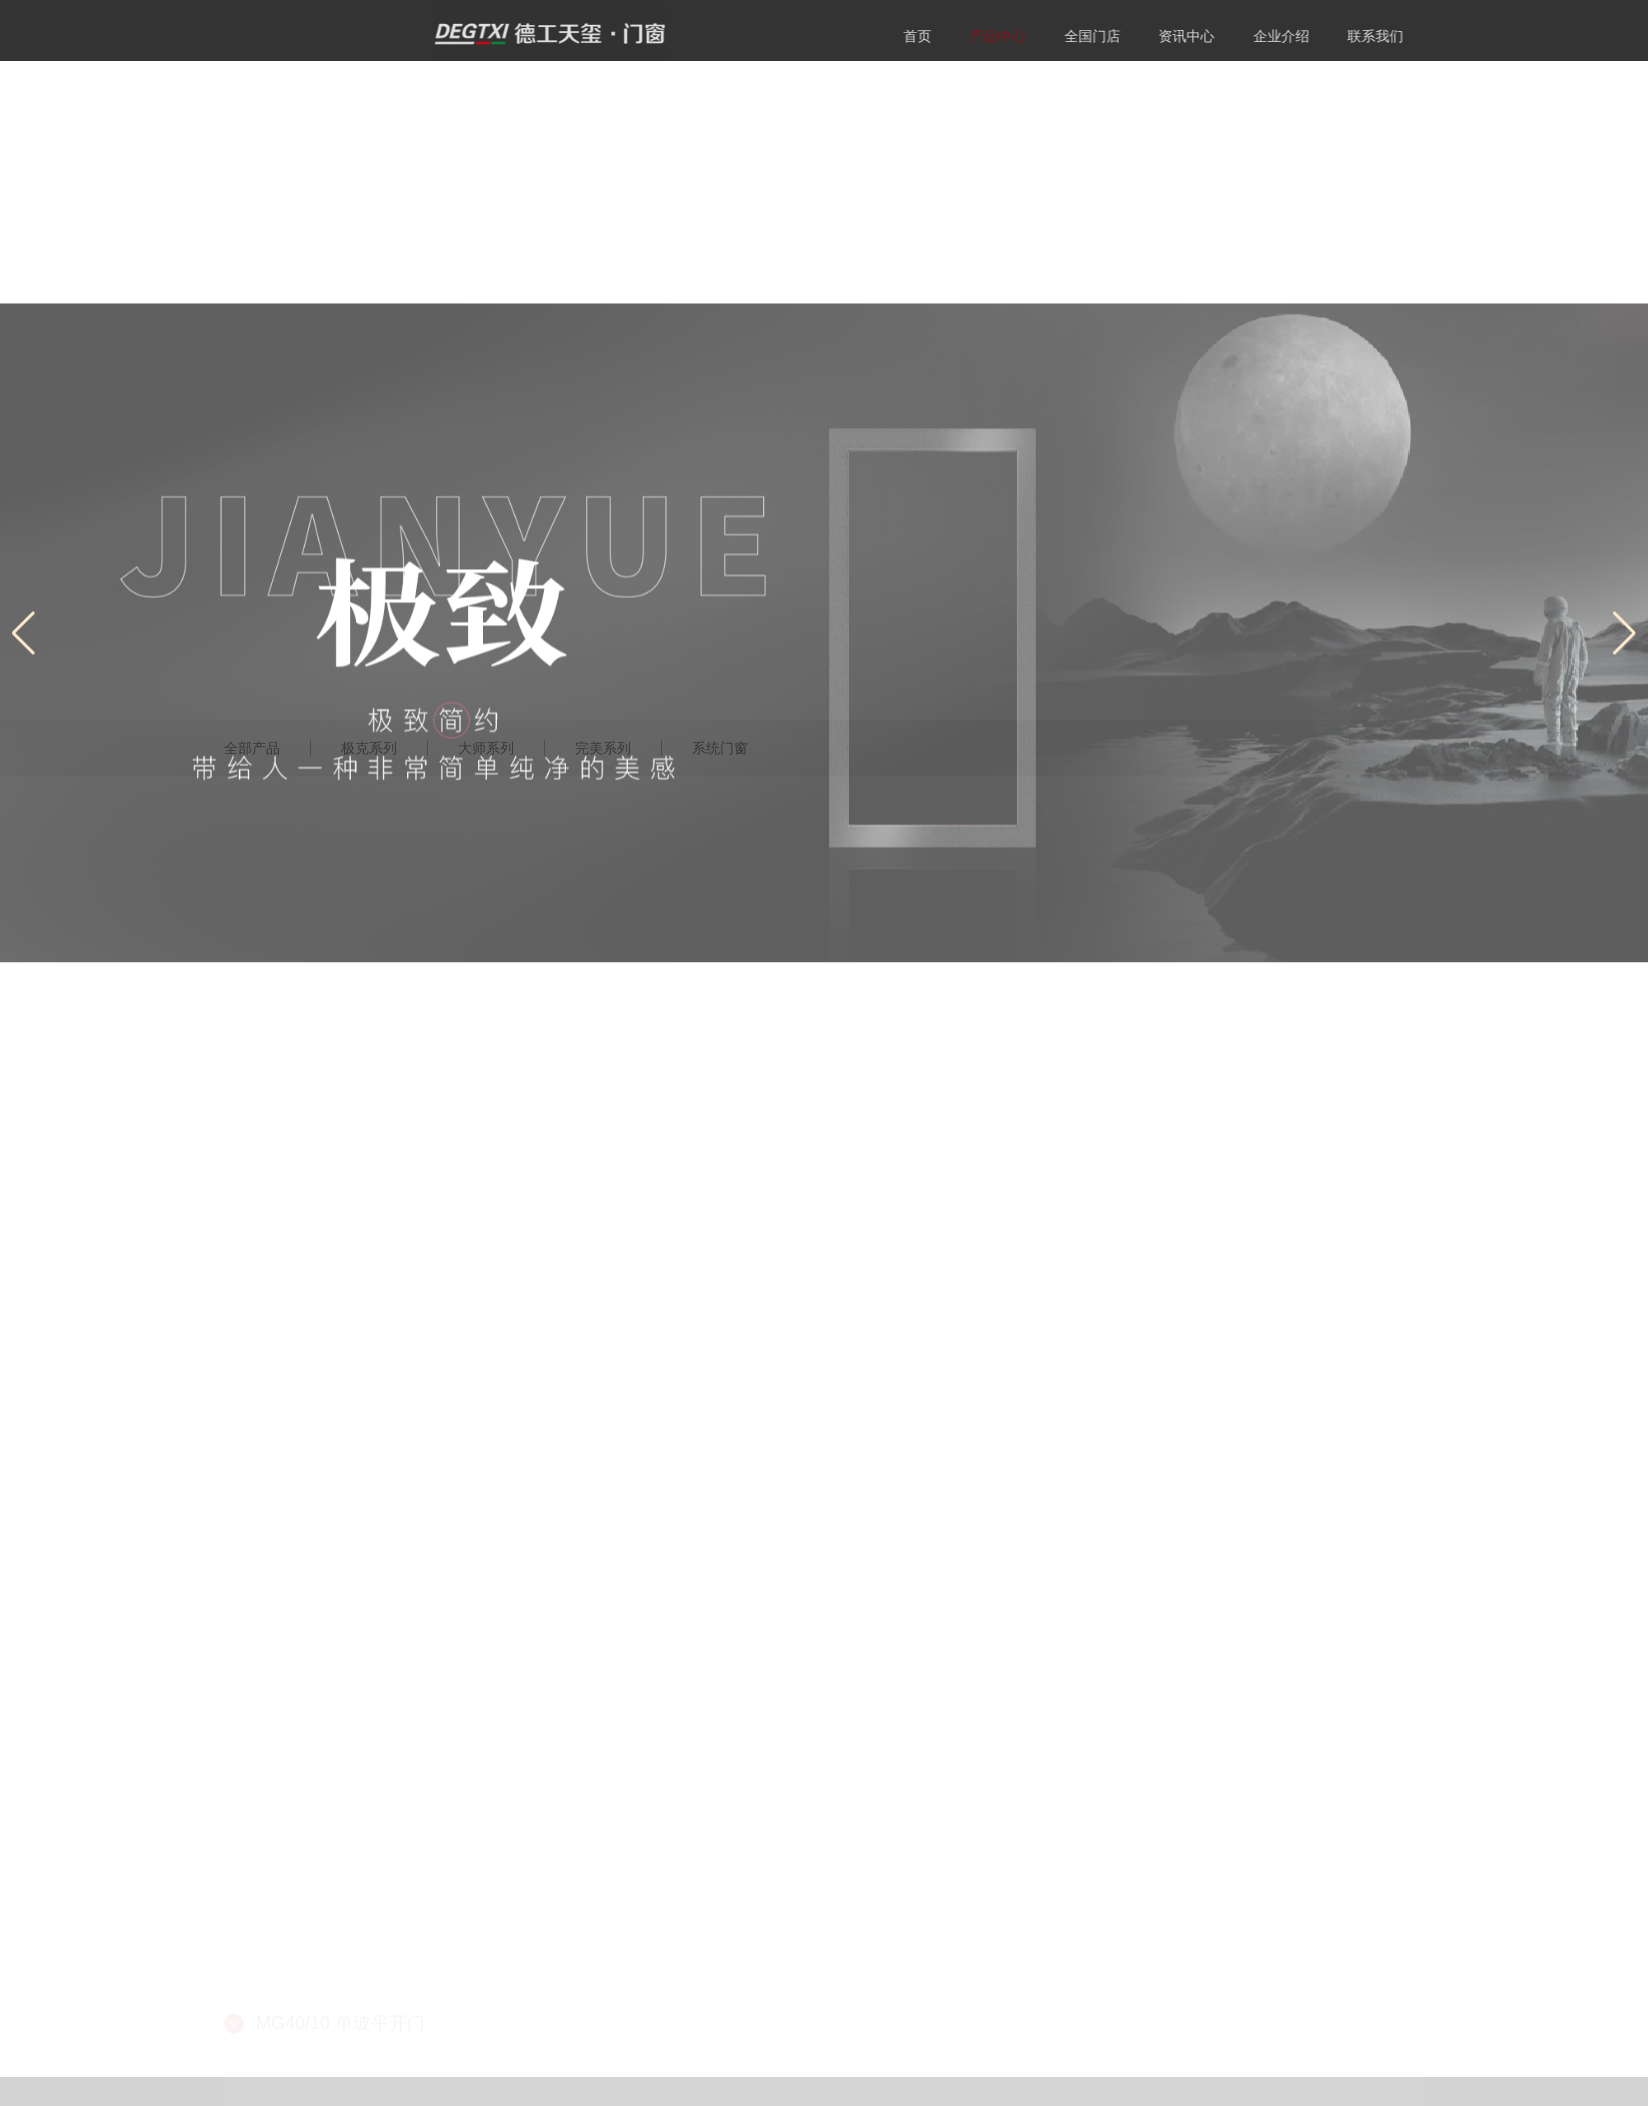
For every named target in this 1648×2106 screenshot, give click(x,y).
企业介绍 (1337, 36)
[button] (1624, 757)
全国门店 (1149, 36)
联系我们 (1432, 36)
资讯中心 (1243, 36)
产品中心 (1054, 36)
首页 (974, 36)
